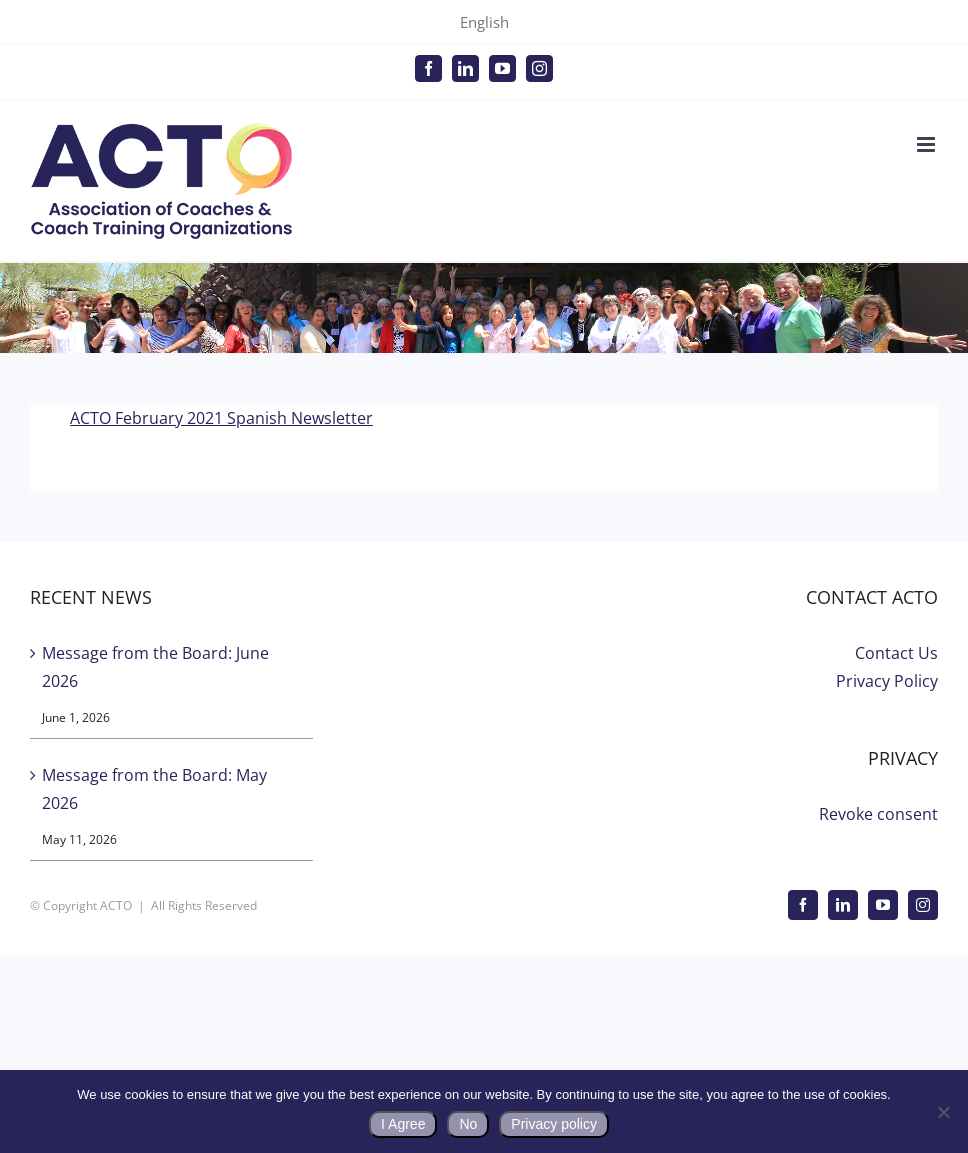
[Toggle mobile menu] (927, 144)
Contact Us (896, 653)
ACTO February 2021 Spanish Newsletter (221, 418)
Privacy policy (554, 1124)
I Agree (403, 1124)
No (468, 1124)
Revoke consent (878, 814)
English (484, 22)
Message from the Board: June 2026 (155, 667)
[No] (943, 1112)
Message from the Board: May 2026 (154, 789)
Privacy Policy (887, 681)
